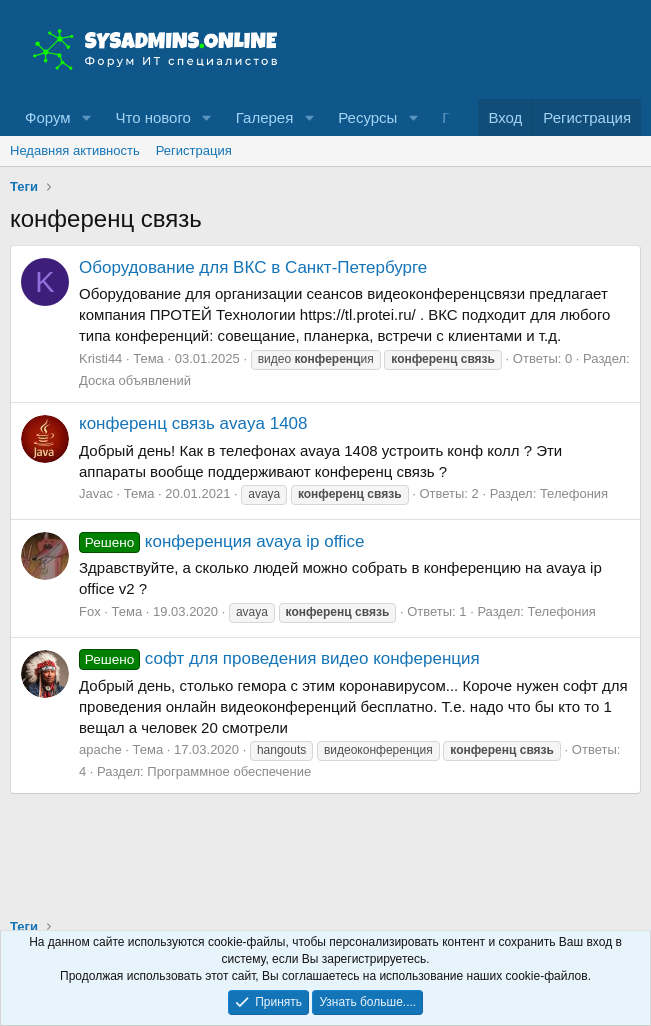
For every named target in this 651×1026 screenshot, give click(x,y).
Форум (48, 117)
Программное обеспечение (229, 771)
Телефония (574, 493)
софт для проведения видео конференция (279, 658)
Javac (96, 493)
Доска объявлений (135, 380)
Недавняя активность (75, 150)
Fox (90, 611)
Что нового (152, 117)
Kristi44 (100, 358)
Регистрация (194, 150)
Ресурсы (367, 117)
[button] (86, 117)
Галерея (265, 117)
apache (100, 749)
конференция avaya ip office (222, 541)
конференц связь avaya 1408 (193, 423)
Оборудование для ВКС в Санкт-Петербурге (253, 267)
